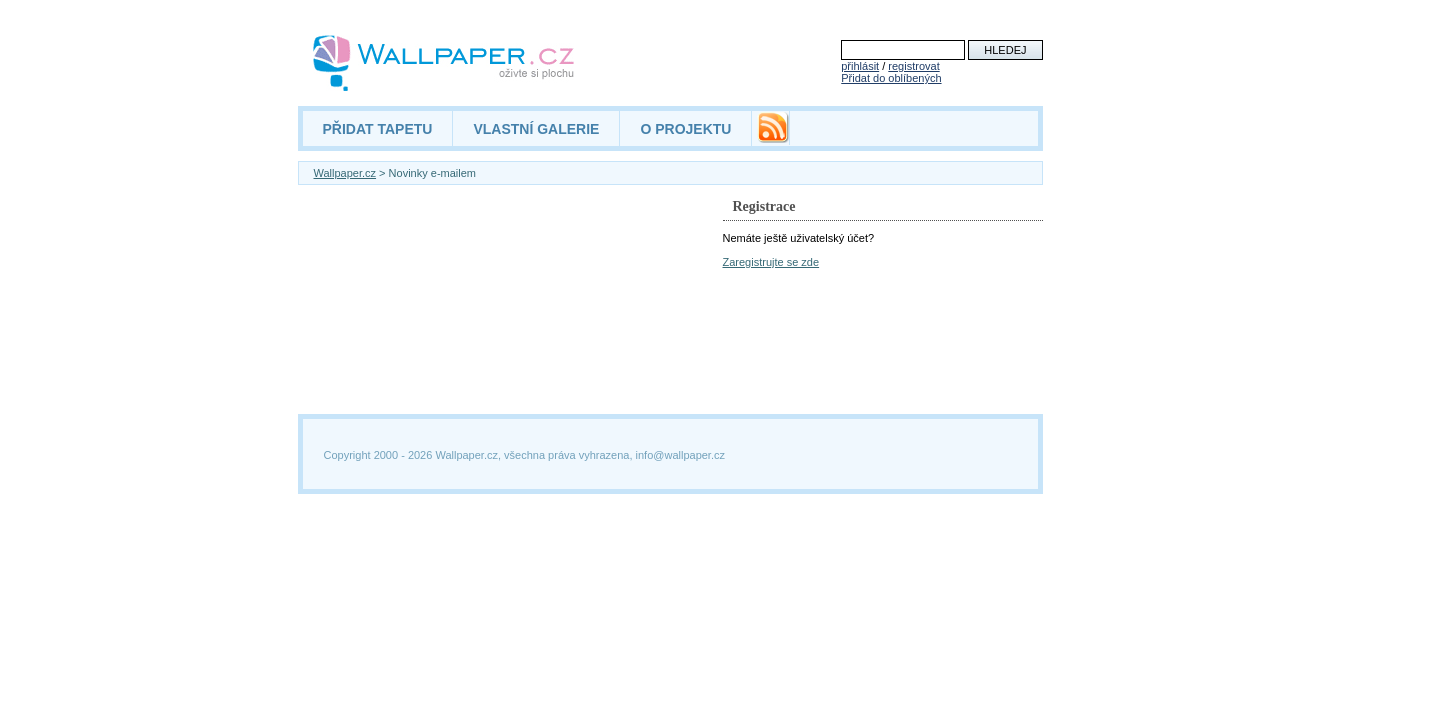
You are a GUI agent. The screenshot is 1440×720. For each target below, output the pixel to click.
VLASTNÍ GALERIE (536, 129)
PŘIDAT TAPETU (378, 129)
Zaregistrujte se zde (771, 262)
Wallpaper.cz (345, 173)
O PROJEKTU (685, 129)
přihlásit (860, 66)
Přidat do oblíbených (891, 78)
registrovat (913, 66)
